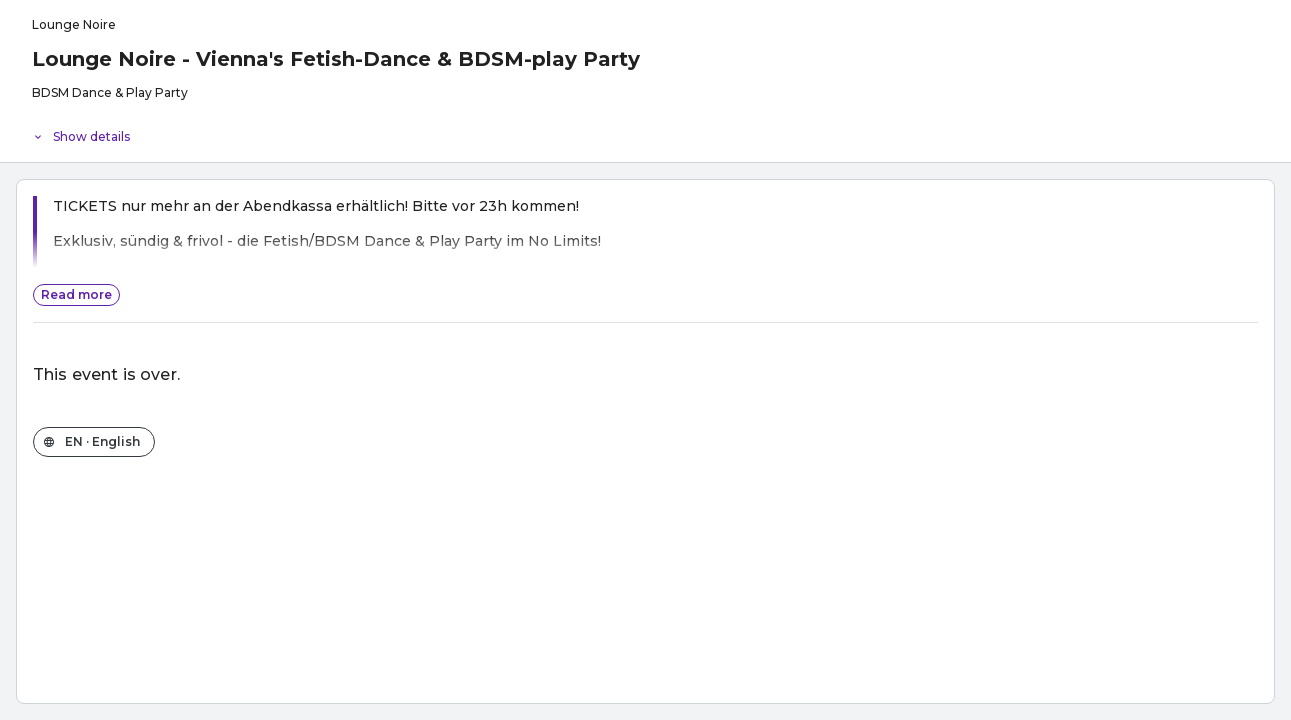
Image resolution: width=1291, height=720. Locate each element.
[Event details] (645, 132)
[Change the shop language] (94, 442)
